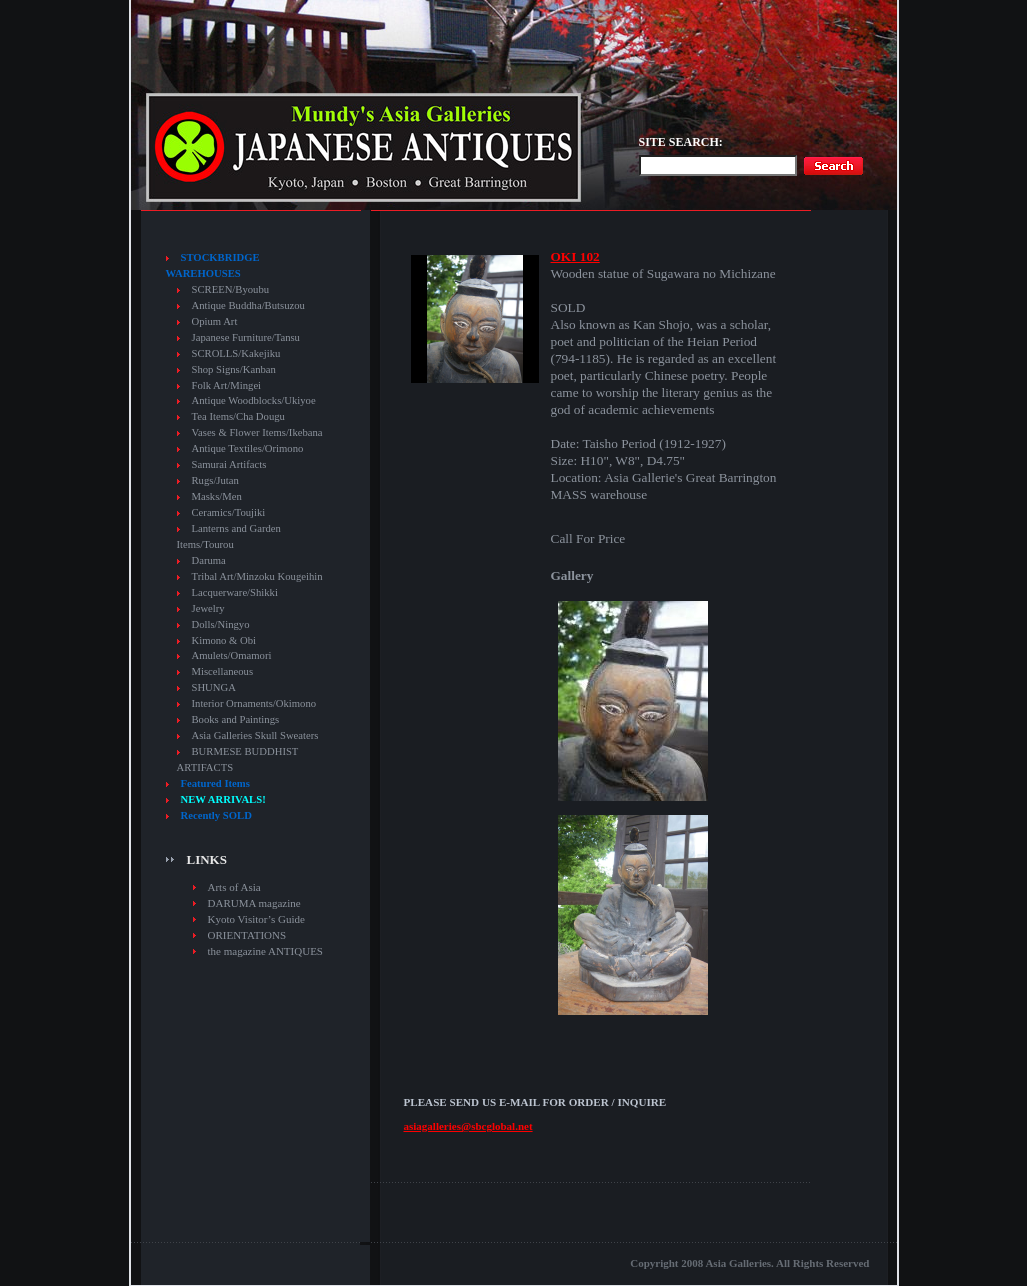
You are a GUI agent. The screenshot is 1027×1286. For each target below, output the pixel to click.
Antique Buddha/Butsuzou (248, 305)
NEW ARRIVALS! (223, 799)
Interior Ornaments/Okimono (254, 703)
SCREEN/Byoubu (231, 289)
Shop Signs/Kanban (234, 369)
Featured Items (215, 783)
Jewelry (208, 608)
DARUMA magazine (254, 903)
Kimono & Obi (224, 640)
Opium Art (215, 321)
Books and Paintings (236, 719)
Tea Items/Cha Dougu (238, 416)
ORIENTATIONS (247, 935)
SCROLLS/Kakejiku (236, 353)
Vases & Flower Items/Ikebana (257, 432)
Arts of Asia (234, 887)
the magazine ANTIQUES (265, 951)
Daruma (209, 560)
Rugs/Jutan (215, 480)
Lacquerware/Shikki (235, 592)
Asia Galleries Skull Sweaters (255, 735)
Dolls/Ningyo (221, 624)
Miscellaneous (223, 671)
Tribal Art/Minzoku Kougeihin (257, 576)
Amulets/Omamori (232, 655)
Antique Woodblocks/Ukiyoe (254, 400)
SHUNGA (214, 687)
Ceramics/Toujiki (229, 512)
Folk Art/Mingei (227, 385)
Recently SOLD (216, 815)
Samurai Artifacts (229, 464)
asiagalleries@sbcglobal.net (468, 1126)
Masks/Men (217, 496)
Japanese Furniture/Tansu (246, 337)
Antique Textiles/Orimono (248, 448)
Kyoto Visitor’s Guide (256, 919)
